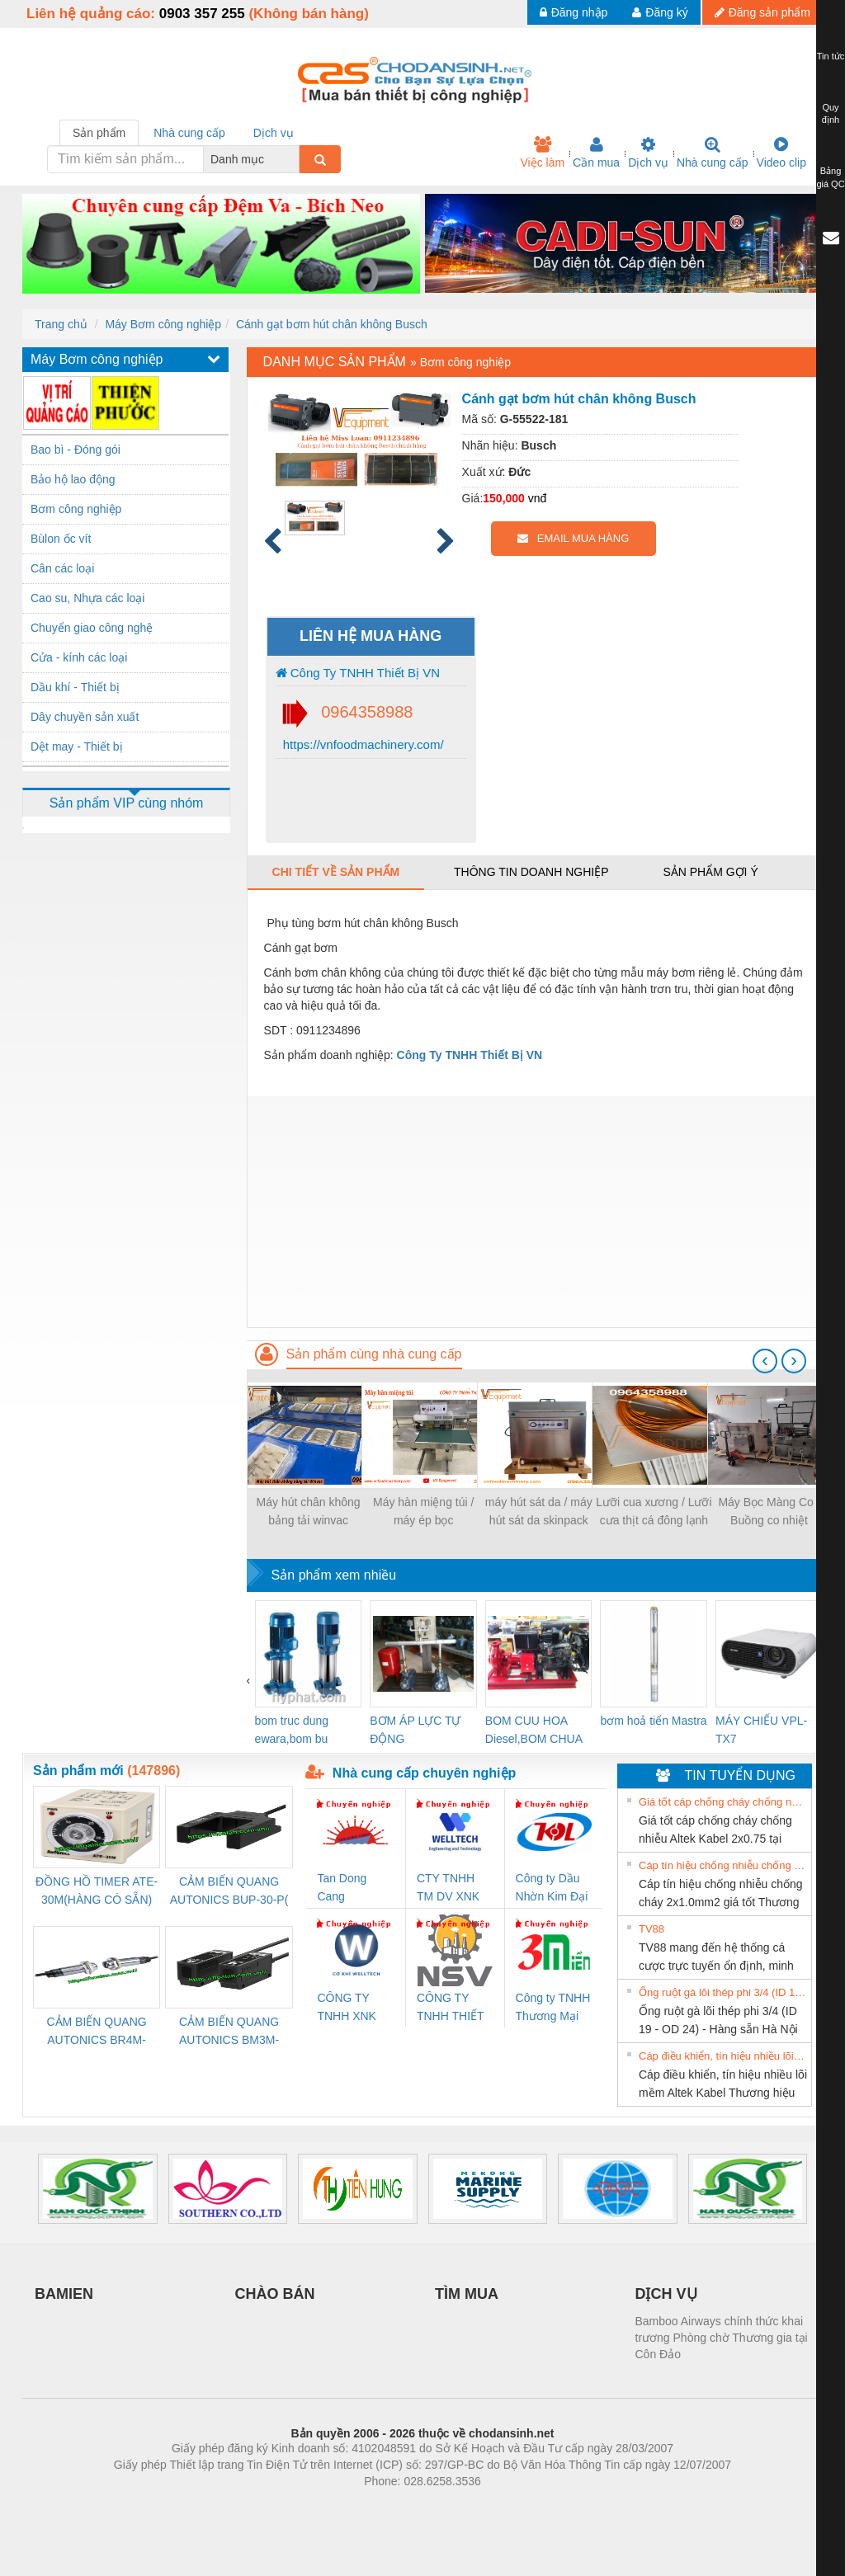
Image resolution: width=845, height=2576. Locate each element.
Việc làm (542, 152)
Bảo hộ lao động (73, 479)
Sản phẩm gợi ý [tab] (710, 871)
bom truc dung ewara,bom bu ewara (292, 1731)
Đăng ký (659, 12)
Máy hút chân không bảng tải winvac (309, 1511)
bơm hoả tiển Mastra (653, 1720)
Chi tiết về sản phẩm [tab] (336, 871)
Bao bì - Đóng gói (75, 449)
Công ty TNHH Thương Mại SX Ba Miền (553, 2008)
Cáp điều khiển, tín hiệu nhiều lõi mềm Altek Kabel (723, 2056)
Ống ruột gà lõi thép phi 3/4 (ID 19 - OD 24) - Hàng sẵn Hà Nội (723, 1992)
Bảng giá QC (830, 177)
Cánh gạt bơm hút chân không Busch (331, 324)
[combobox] (294, 159)
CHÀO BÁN (275, 2294)
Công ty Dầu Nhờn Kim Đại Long (552, 1888)
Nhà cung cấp (712, 152)
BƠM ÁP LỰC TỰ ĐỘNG (415, 1729)
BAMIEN (64, 2294)
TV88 (651, 1929)
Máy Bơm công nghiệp (163, 324)
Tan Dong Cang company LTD (352, 1888)
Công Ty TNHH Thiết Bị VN (358, 673)
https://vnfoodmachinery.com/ (362, 744)
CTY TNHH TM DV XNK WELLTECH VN (448, 1888)
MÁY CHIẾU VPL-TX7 (761, 1729)
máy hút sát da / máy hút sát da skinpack (538, 1511)
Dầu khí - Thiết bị (75, 687)
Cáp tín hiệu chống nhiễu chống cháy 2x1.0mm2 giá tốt (723, 1865)
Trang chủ (61, 324)
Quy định (830, 113)
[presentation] (765, 1361)
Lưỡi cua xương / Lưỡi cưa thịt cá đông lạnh (653, 1511)
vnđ (537, 498)
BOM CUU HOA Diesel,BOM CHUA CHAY (533, 1731)
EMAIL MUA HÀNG (573, 538)
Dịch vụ (648, 152)
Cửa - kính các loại (79, 657)
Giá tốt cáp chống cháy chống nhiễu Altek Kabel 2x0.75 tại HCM (723, 1802)
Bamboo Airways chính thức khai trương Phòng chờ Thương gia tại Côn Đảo (721, 2338)
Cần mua (596, 152)
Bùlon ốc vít (61, 538)
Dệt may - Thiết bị (77, 746)
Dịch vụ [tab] (273, 132)
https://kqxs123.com (501, 2505)
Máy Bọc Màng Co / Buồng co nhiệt (768, 1511)
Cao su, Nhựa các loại (87, 598)
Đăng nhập (574, 12)
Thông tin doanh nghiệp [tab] (531, 871)
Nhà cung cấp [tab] (189, 132)
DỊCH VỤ (666, 2294)
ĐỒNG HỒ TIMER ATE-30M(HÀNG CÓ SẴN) (96, 1890)
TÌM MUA (466, 2294)
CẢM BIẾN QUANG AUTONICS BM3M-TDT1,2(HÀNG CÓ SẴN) (229, 2032)
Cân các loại (62, 568)
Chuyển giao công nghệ (92, 627)
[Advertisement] (535, 1211)
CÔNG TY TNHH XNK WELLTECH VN (348, 2008)
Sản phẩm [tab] (99, 132)
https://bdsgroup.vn (401, 2505)
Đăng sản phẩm (762, 12)
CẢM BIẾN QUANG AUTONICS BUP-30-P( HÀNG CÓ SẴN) (229, 1892)
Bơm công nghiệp (76, 509)
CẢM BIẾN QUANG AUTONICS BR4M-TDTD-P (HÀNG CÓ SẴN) (97, 2032)
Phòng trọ (317, 2505)
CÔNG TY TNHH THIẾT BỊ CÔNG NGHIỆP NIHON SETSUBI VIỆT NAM (450, 2008)
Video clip (781, 152)
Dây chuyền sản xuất (85, 716)
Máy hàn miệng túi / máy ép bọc (423, 1511)
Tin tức (831, 56)
